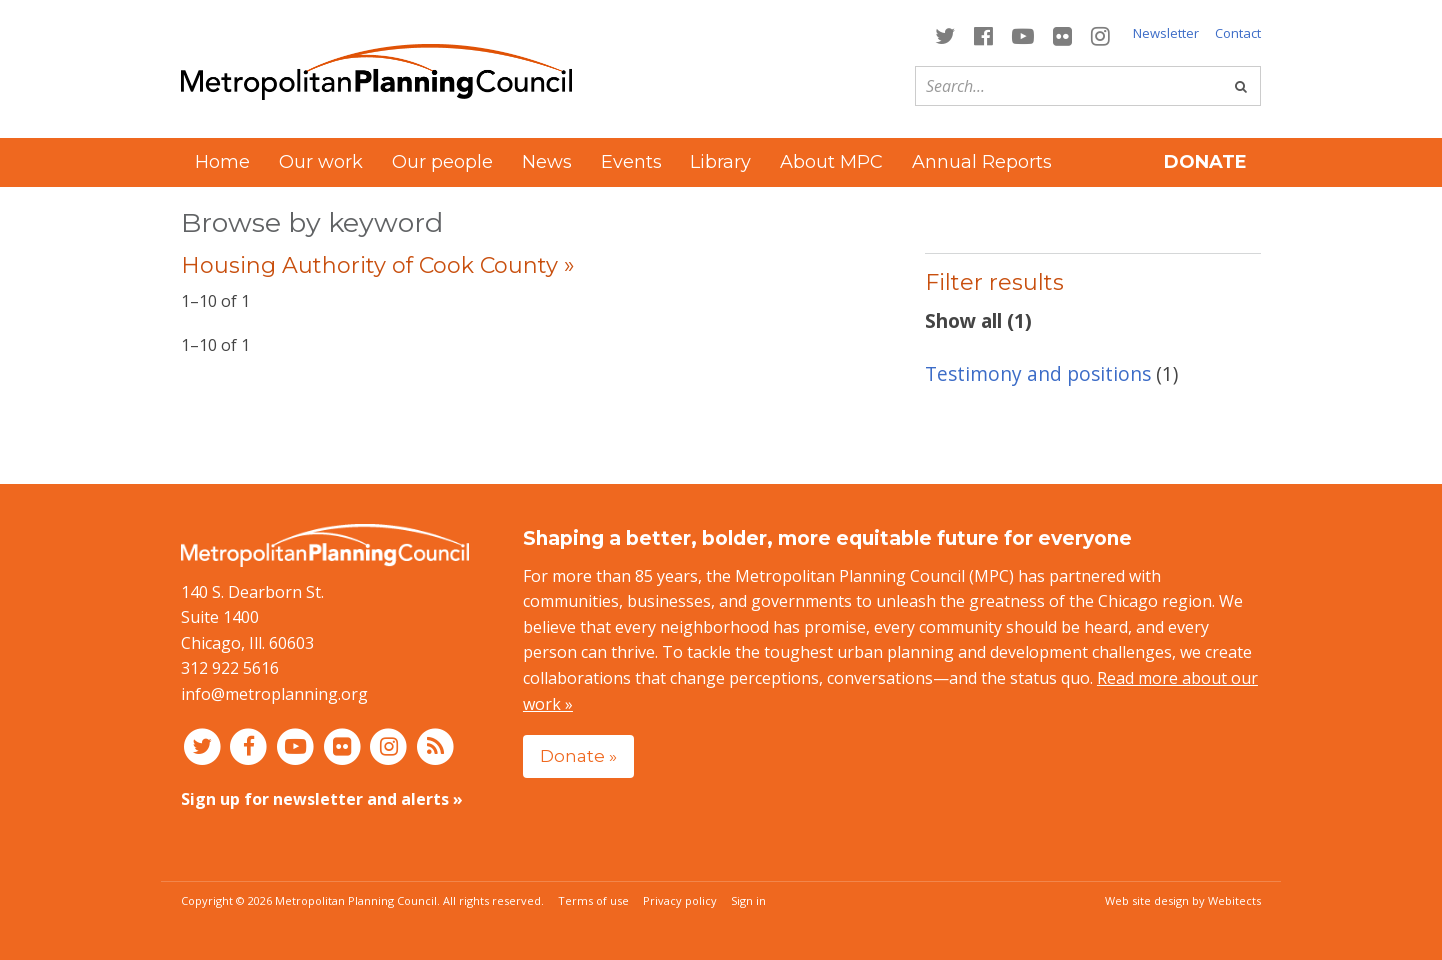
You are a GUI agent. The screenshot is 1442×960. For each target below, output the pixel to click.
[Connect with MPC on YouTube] (1022, 34)
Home (222, 162)
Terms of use (593, 900)
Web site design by (1183, 900)
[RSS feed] (435, 746)
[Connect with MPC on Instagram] (1101, 34)
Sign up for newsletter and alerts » (322, 799)
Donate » (578, 755)
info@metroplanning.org (274, 694)
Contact (1238, 33)
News (547, 162)
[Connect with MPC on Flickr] (1063, 34)
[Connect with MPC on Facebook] (983, 34)
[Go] (1241, 86)
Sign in (748, 900)
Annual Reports (982, 162)
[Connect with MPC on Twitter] (944, 34)
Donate (1205, 162)
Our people (442, 162)
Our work (321, 162)
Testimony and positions (1038, 373)
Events (631, 162)
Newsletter (1166, 33)
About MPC (831, 162)
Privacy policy (680, 900)
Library (720, 162)
